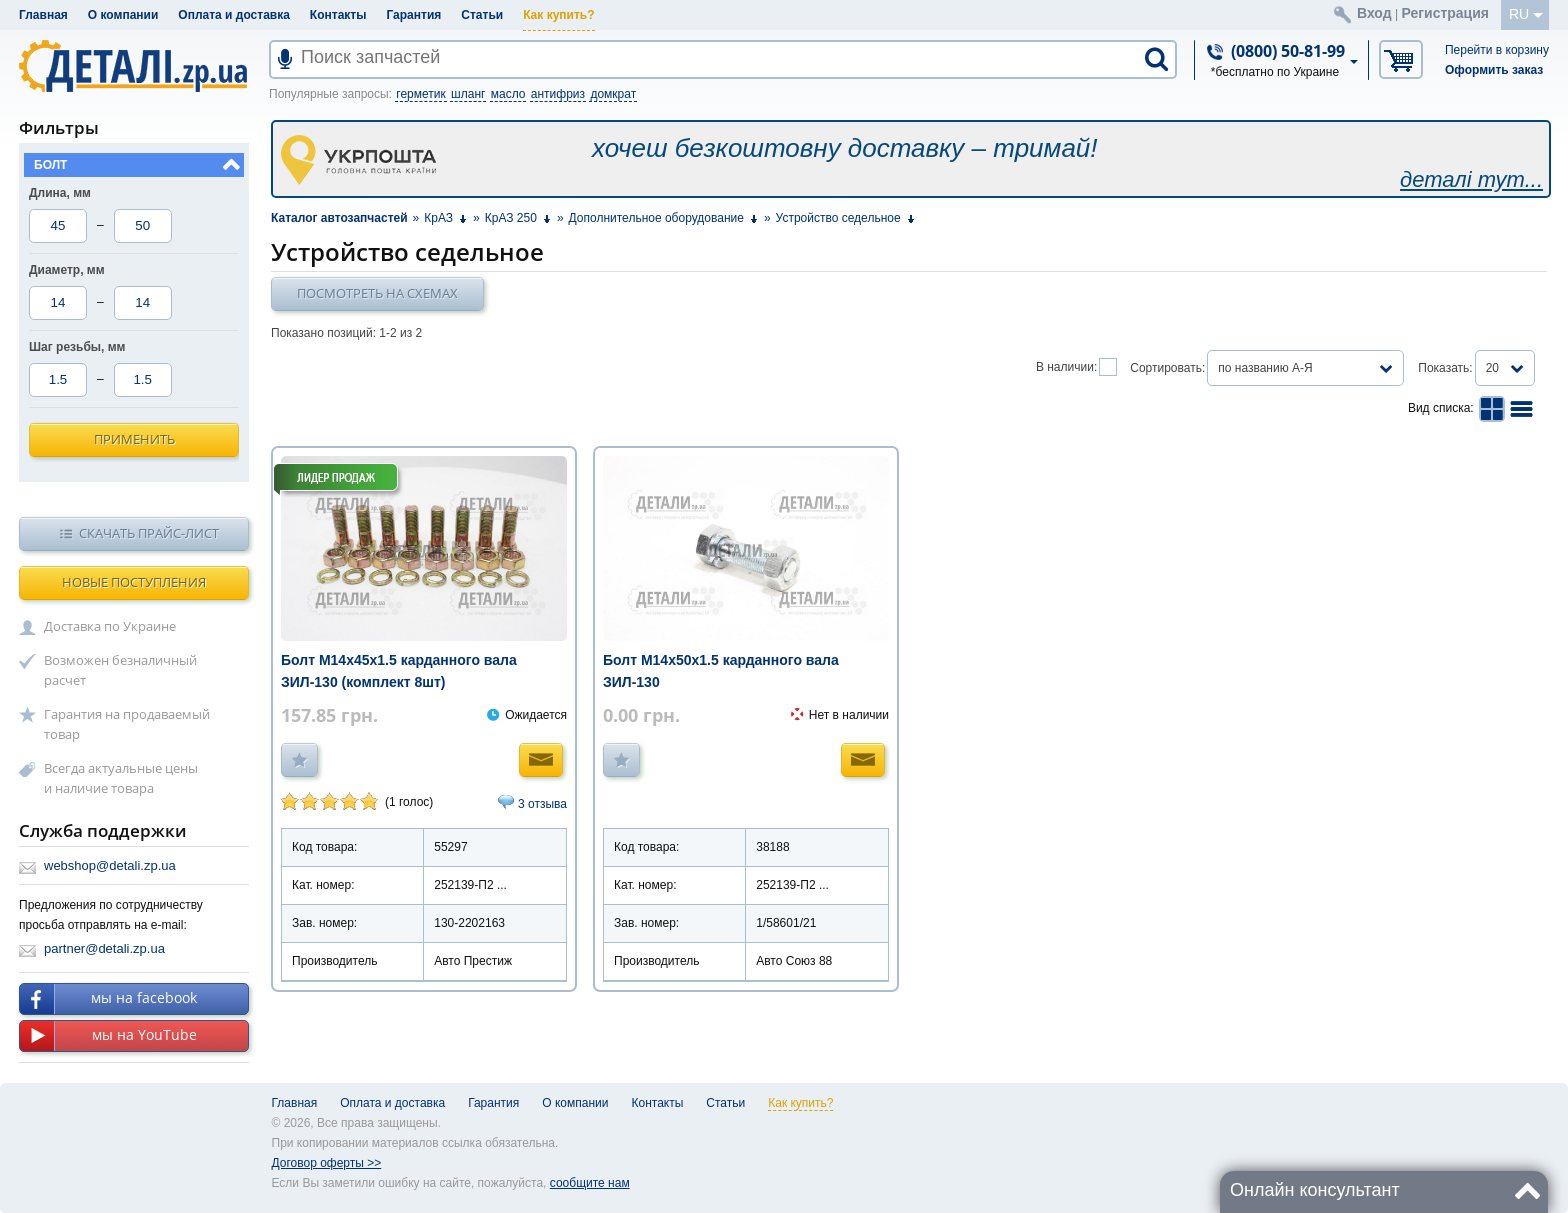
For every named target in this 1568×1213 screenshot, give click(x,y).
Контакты (338, 15)
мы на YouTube (108, 1036)
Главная (43, 15)
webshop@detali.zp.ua (110, 865)
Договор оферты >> (327, 1163)
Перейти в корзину (1497, 50)
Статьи (482, 15)
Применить (134, 439)
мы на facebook (108, 999)
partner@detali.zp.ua (104, 948)
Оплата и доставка (234, 15)
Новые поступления (134, 582)
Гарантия (413, 15)
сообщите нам (590, 1183)
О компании (123, 15)
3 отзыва (542, 804)
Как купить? (558, 15)
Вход (1374, 13)
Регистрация (1445, 13)
